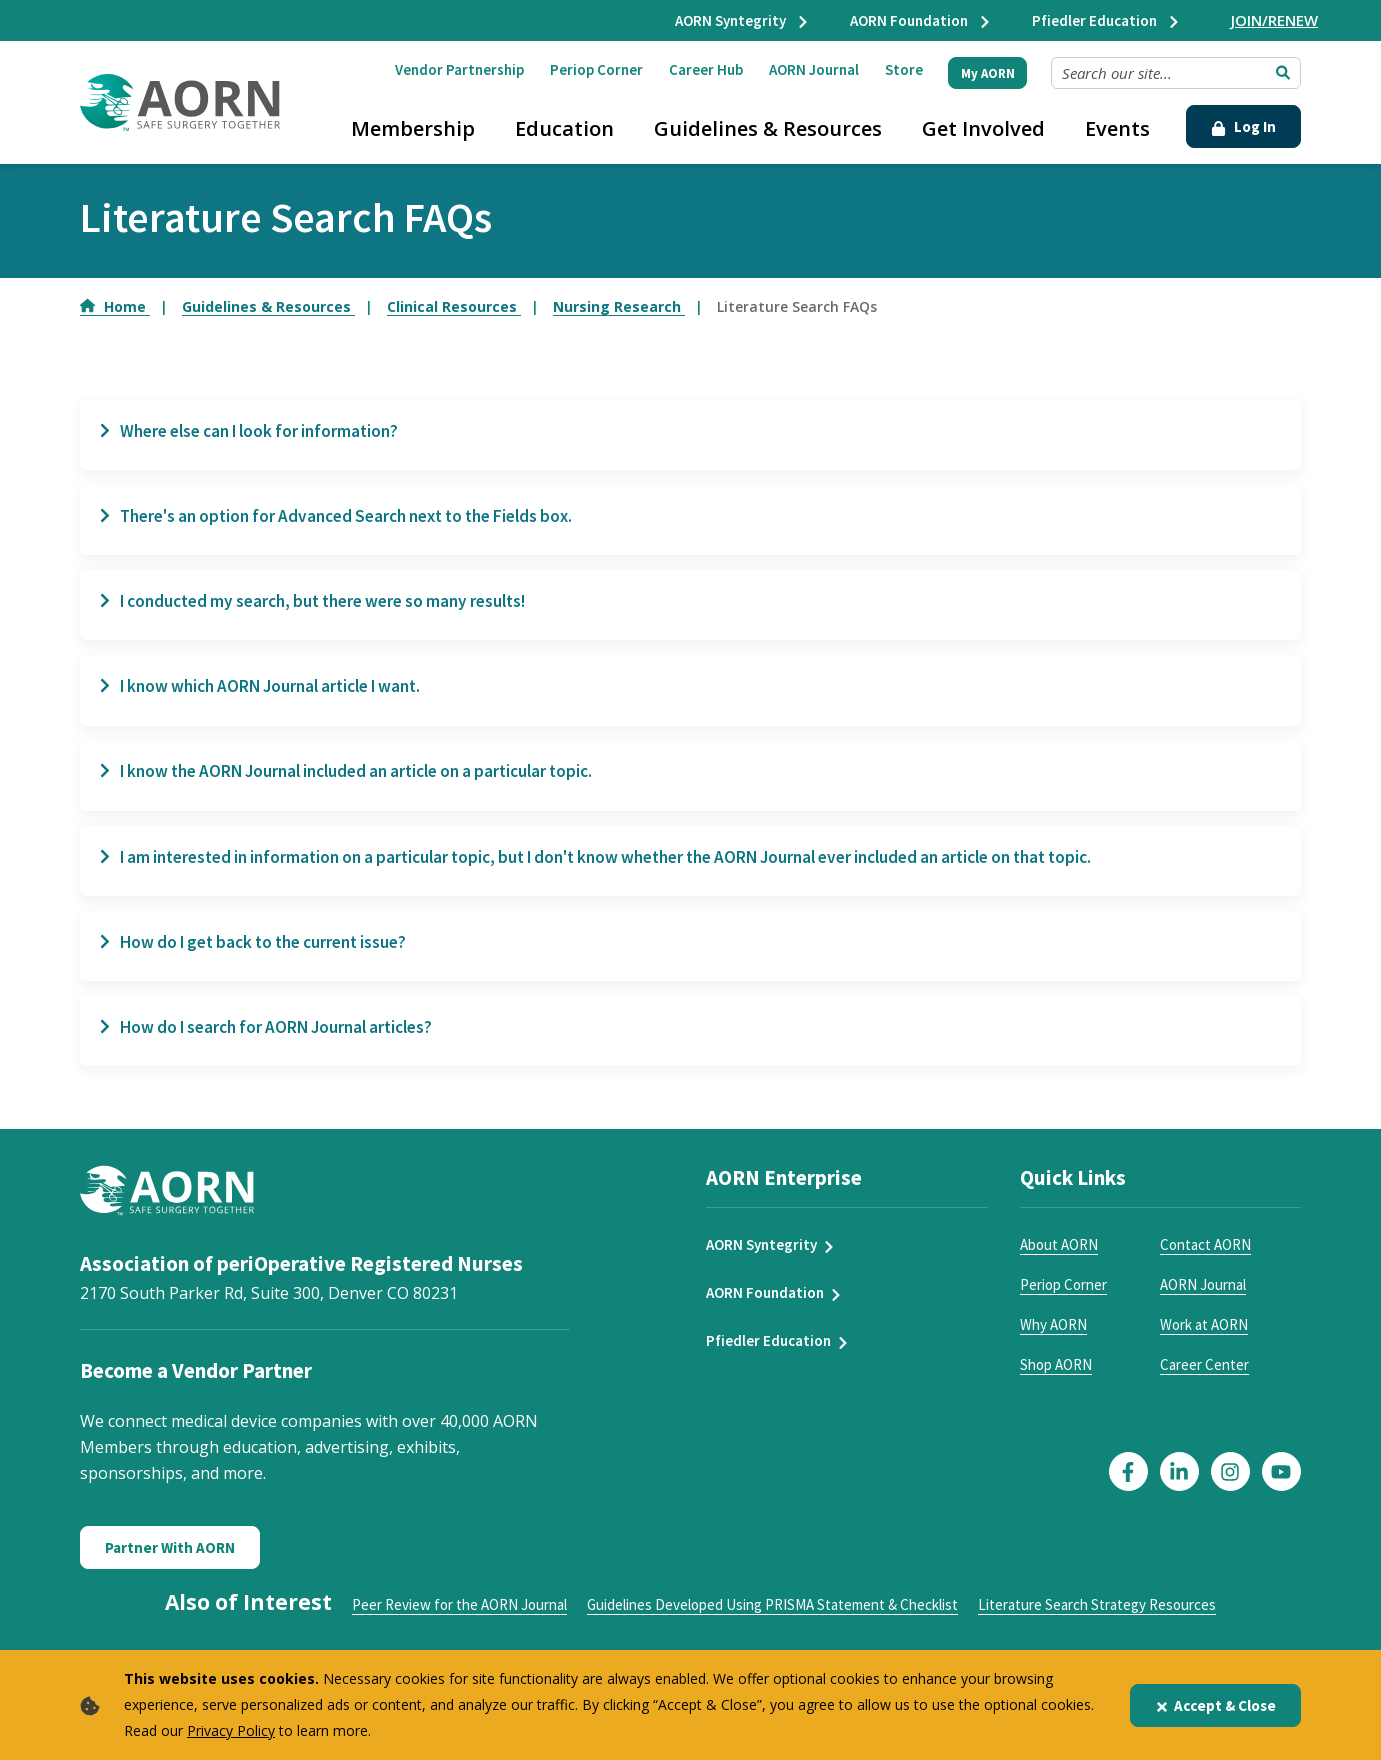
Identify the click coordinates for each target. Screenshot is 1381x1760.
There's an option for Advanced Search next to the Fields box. (353, 519)
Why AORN (1053, 1340)
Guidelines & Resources (768, 128)
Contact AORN (1205, 1260)
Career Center (1204, 1380)
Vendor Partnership (459, 69)
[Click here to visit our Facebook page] (1128, 1487)
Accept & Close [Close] (1215, 1705)
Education (564, 128)
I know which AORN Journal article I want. (271, 693)
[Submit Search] (1283, 73)
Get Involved (983, 128)
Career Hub (706, 69)
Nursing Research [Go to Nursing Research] (619, 306)
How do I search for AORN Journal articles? (276, 1042)
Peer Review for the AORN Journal (459, 1620)
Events (1117, 128)
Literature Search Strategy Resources (1097, 1620)
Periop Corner (596, 69)
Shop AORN (1056, 1380)
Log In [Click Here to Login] (1243, 126)
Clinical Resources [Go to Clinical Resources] (454, 306)
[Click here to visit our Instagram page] (1230, 1487)
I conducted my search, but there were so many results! (327, 606)
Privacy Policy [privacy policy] (231, 1730)
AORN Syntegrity (742, 20)
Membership (413, 128)
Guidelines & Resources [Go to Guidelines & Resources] (268, 306)
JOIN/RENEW (1274, 20)
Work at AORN (1204, 1340)
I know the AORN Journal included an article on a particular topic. (363, 780)
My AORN (988, 73)
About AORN (1059, 1260)
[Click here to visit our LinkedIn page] (1179, 1487)
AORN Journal (814, 69)
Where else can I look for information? (258, 432)
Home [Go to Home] (115, 306)
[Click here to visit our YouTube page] (1281, 1487)
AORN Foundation (921, 20)
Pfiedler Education (1106, 20)
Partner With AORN (170, 1563)
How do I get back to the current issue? (264, 954)
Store (904, 69)
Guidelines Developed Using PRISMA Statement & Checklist (772, 1620)
